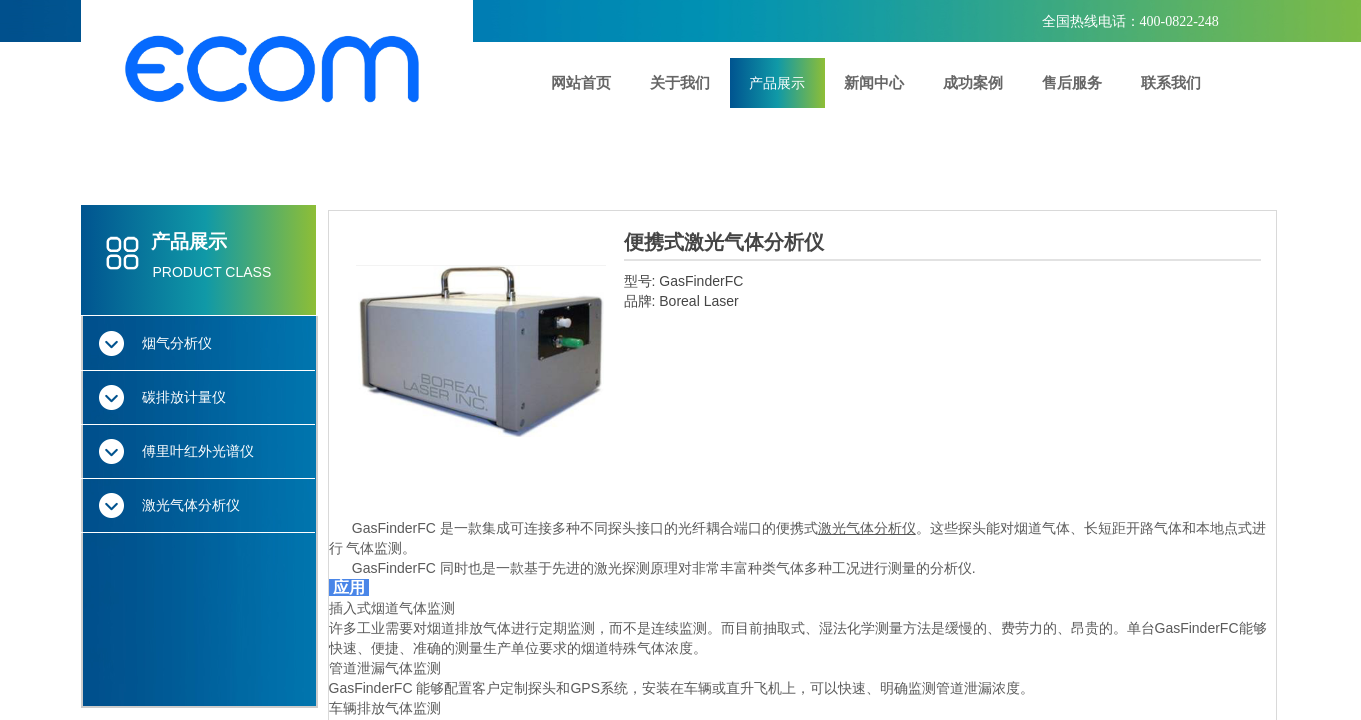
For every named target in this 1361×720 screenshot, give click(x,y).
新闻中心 (874, 82)
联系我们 (1171, 82)
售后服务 (1072, 82)
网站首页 (581, 82)
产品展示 (777, 83)
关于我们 (680, 82)
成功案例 (973, 82)
